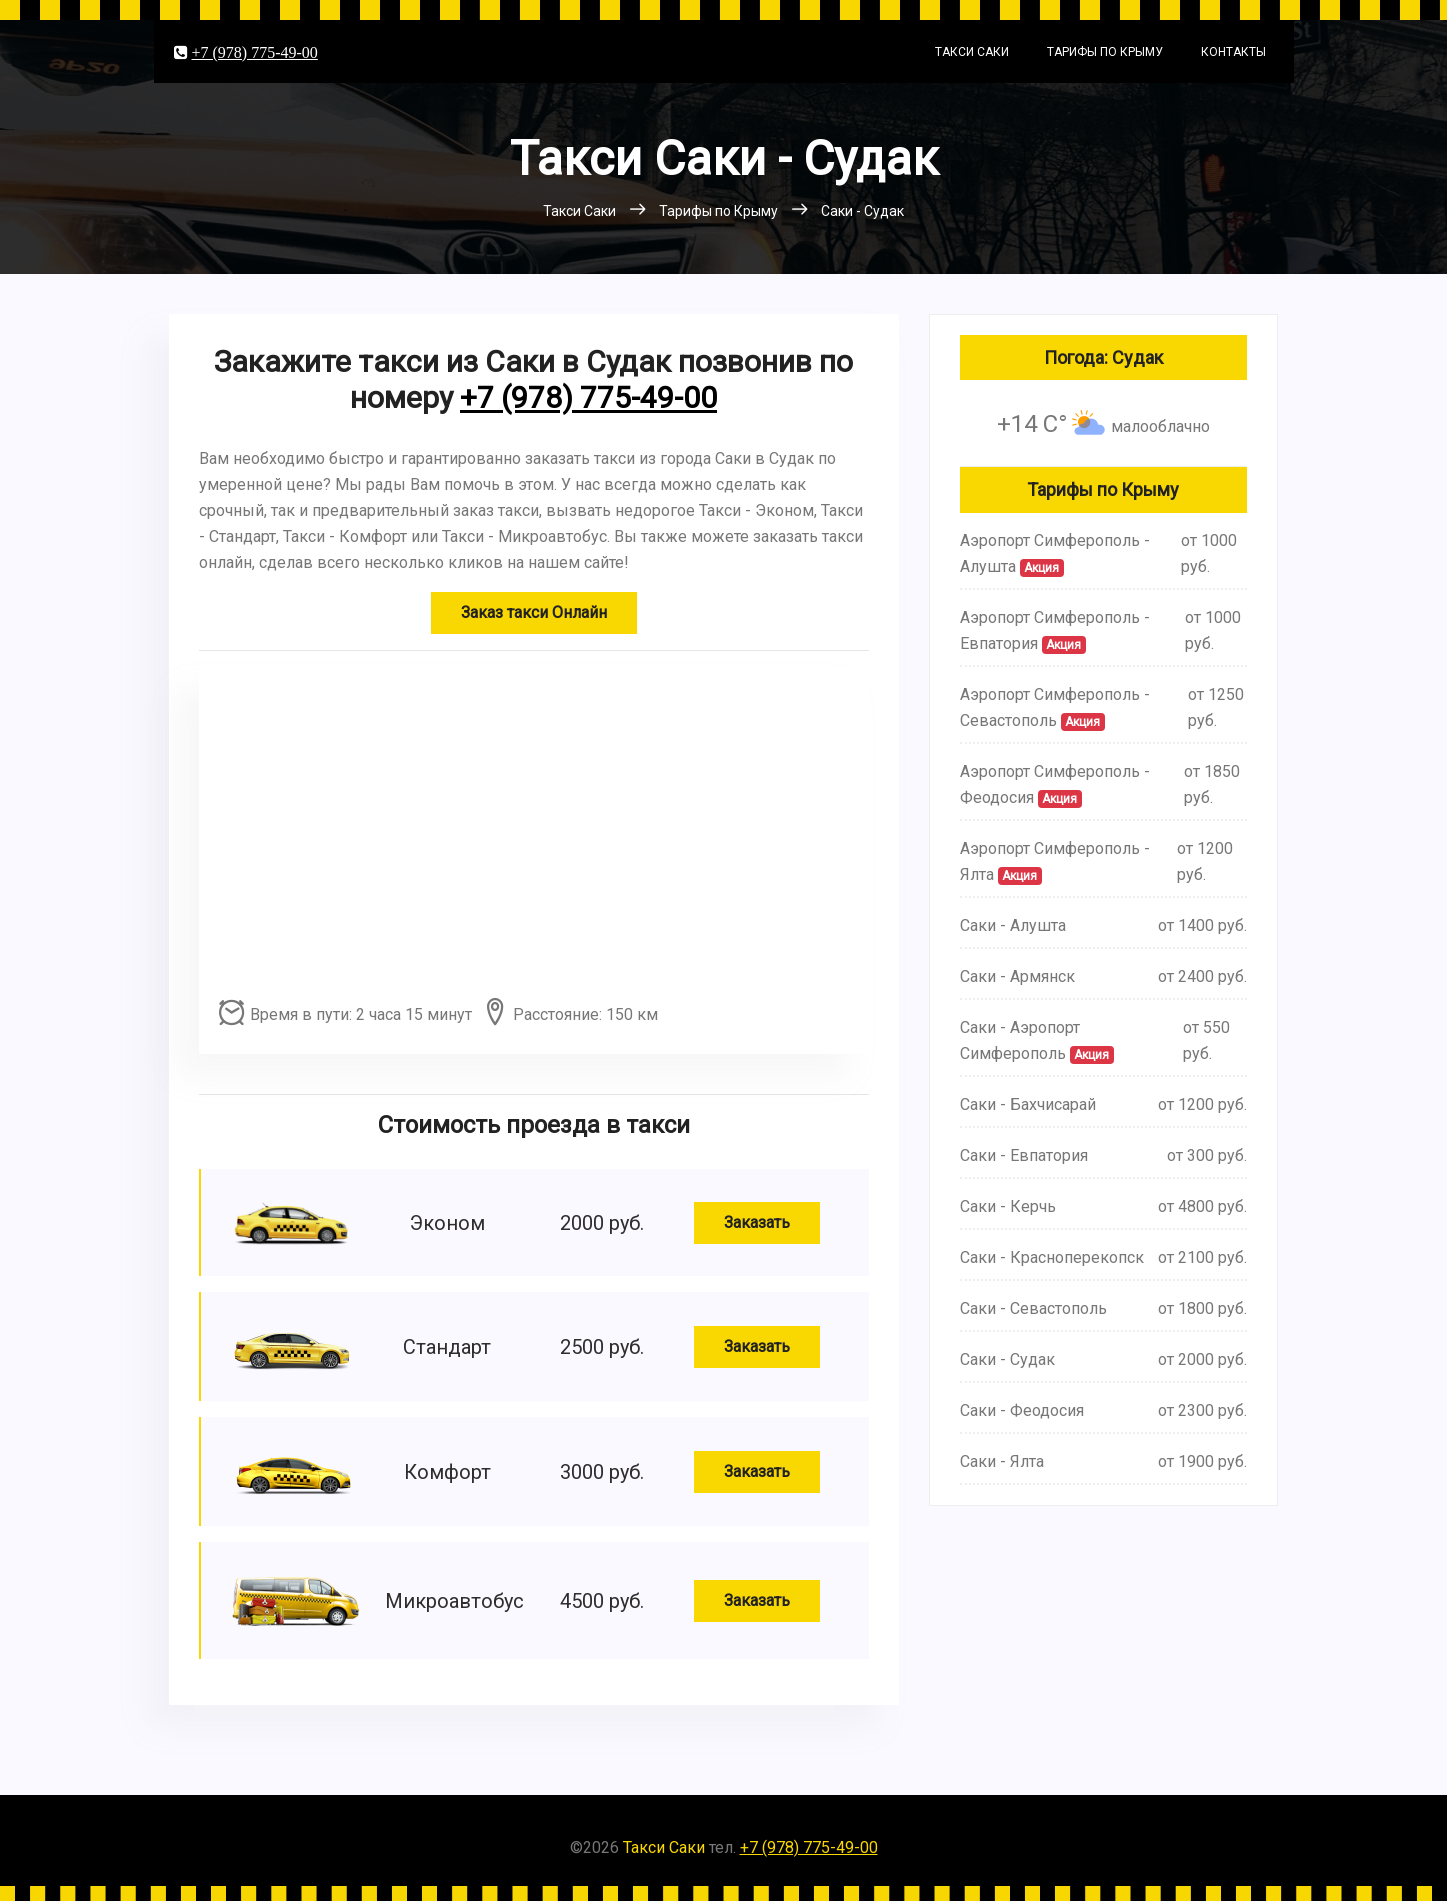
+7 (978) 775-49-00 (255, 52)
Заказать (757, 1222)
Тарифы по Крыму (1105, 52)
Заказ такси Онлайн (534, 612)
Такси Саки (972, 52)
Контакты (1233, 52)
